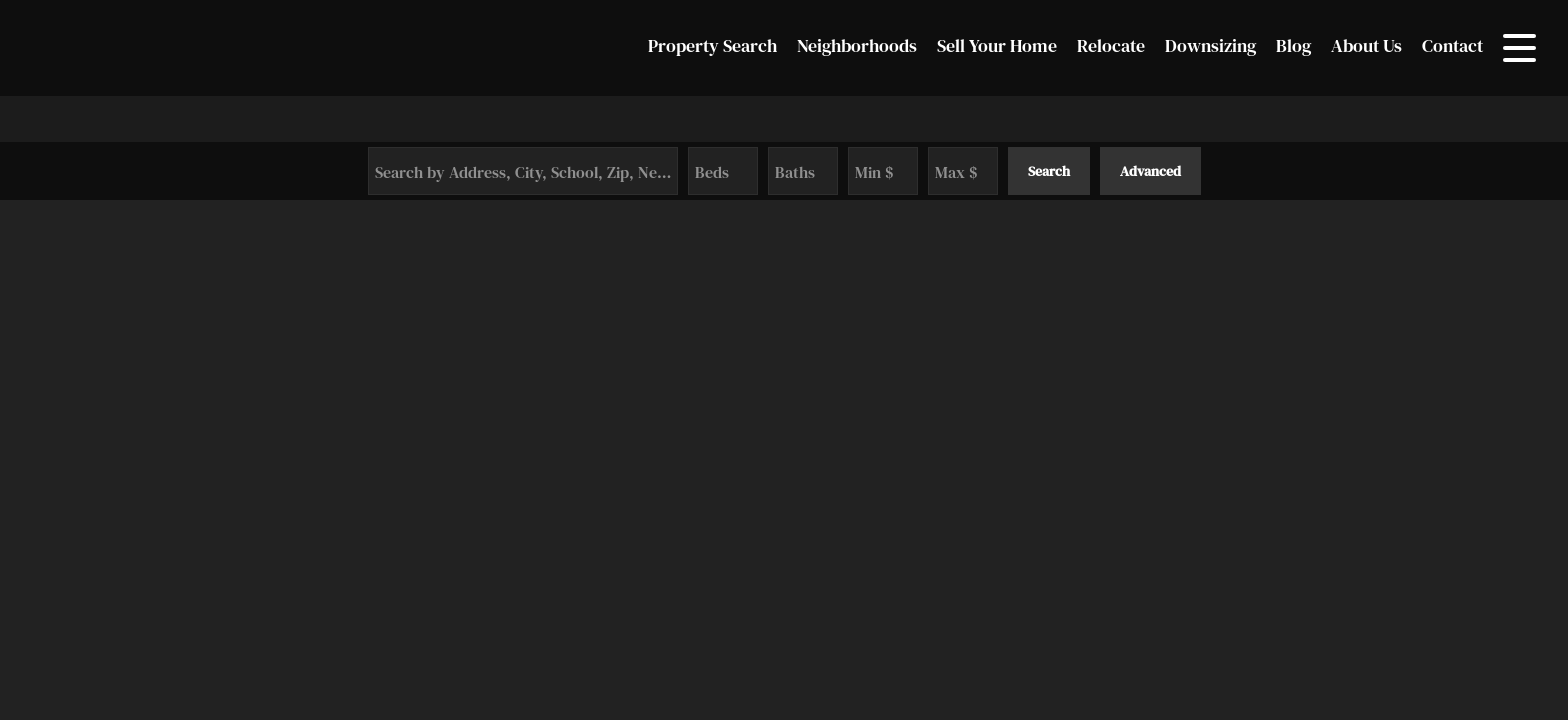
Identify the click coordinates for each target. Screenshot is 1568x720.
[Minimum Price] (883, 171)
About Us (1366, 45)
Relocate (1111, 45)
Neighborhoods (857, 45)
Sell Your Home (997, 45)
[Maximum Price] (963, 171)
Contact (1452, 45)
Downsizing (1210, 45)
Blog (1293, 45)
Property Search (712, 45)
